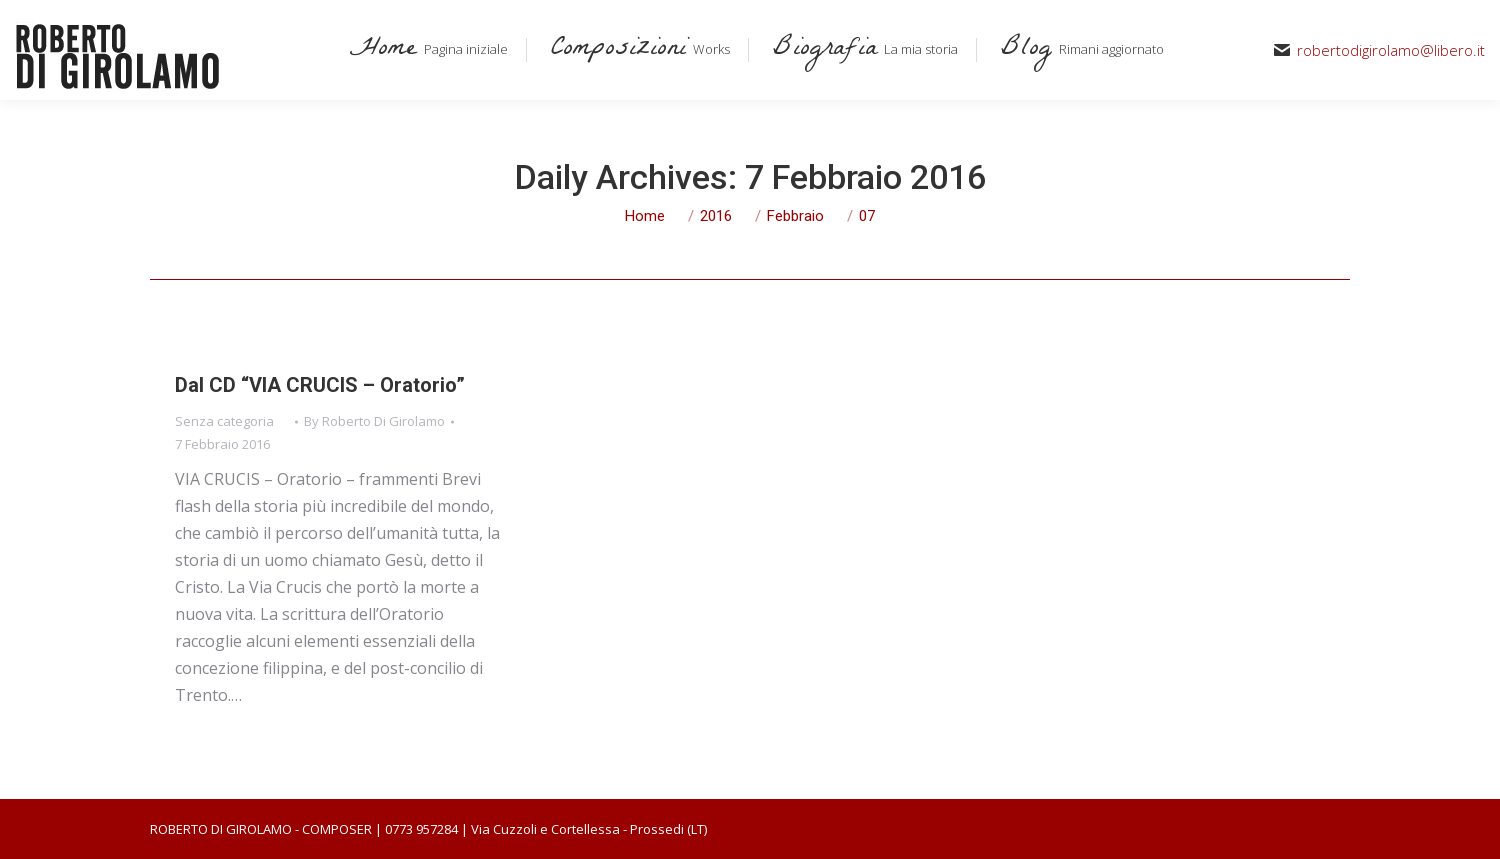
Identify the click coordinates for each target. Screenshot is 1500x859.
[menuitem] (425, 50)
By (374, 421)
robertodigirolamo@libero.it (1391, 50)
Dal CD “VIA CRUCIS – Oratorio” (320, 385)
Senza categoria (224, 421)
